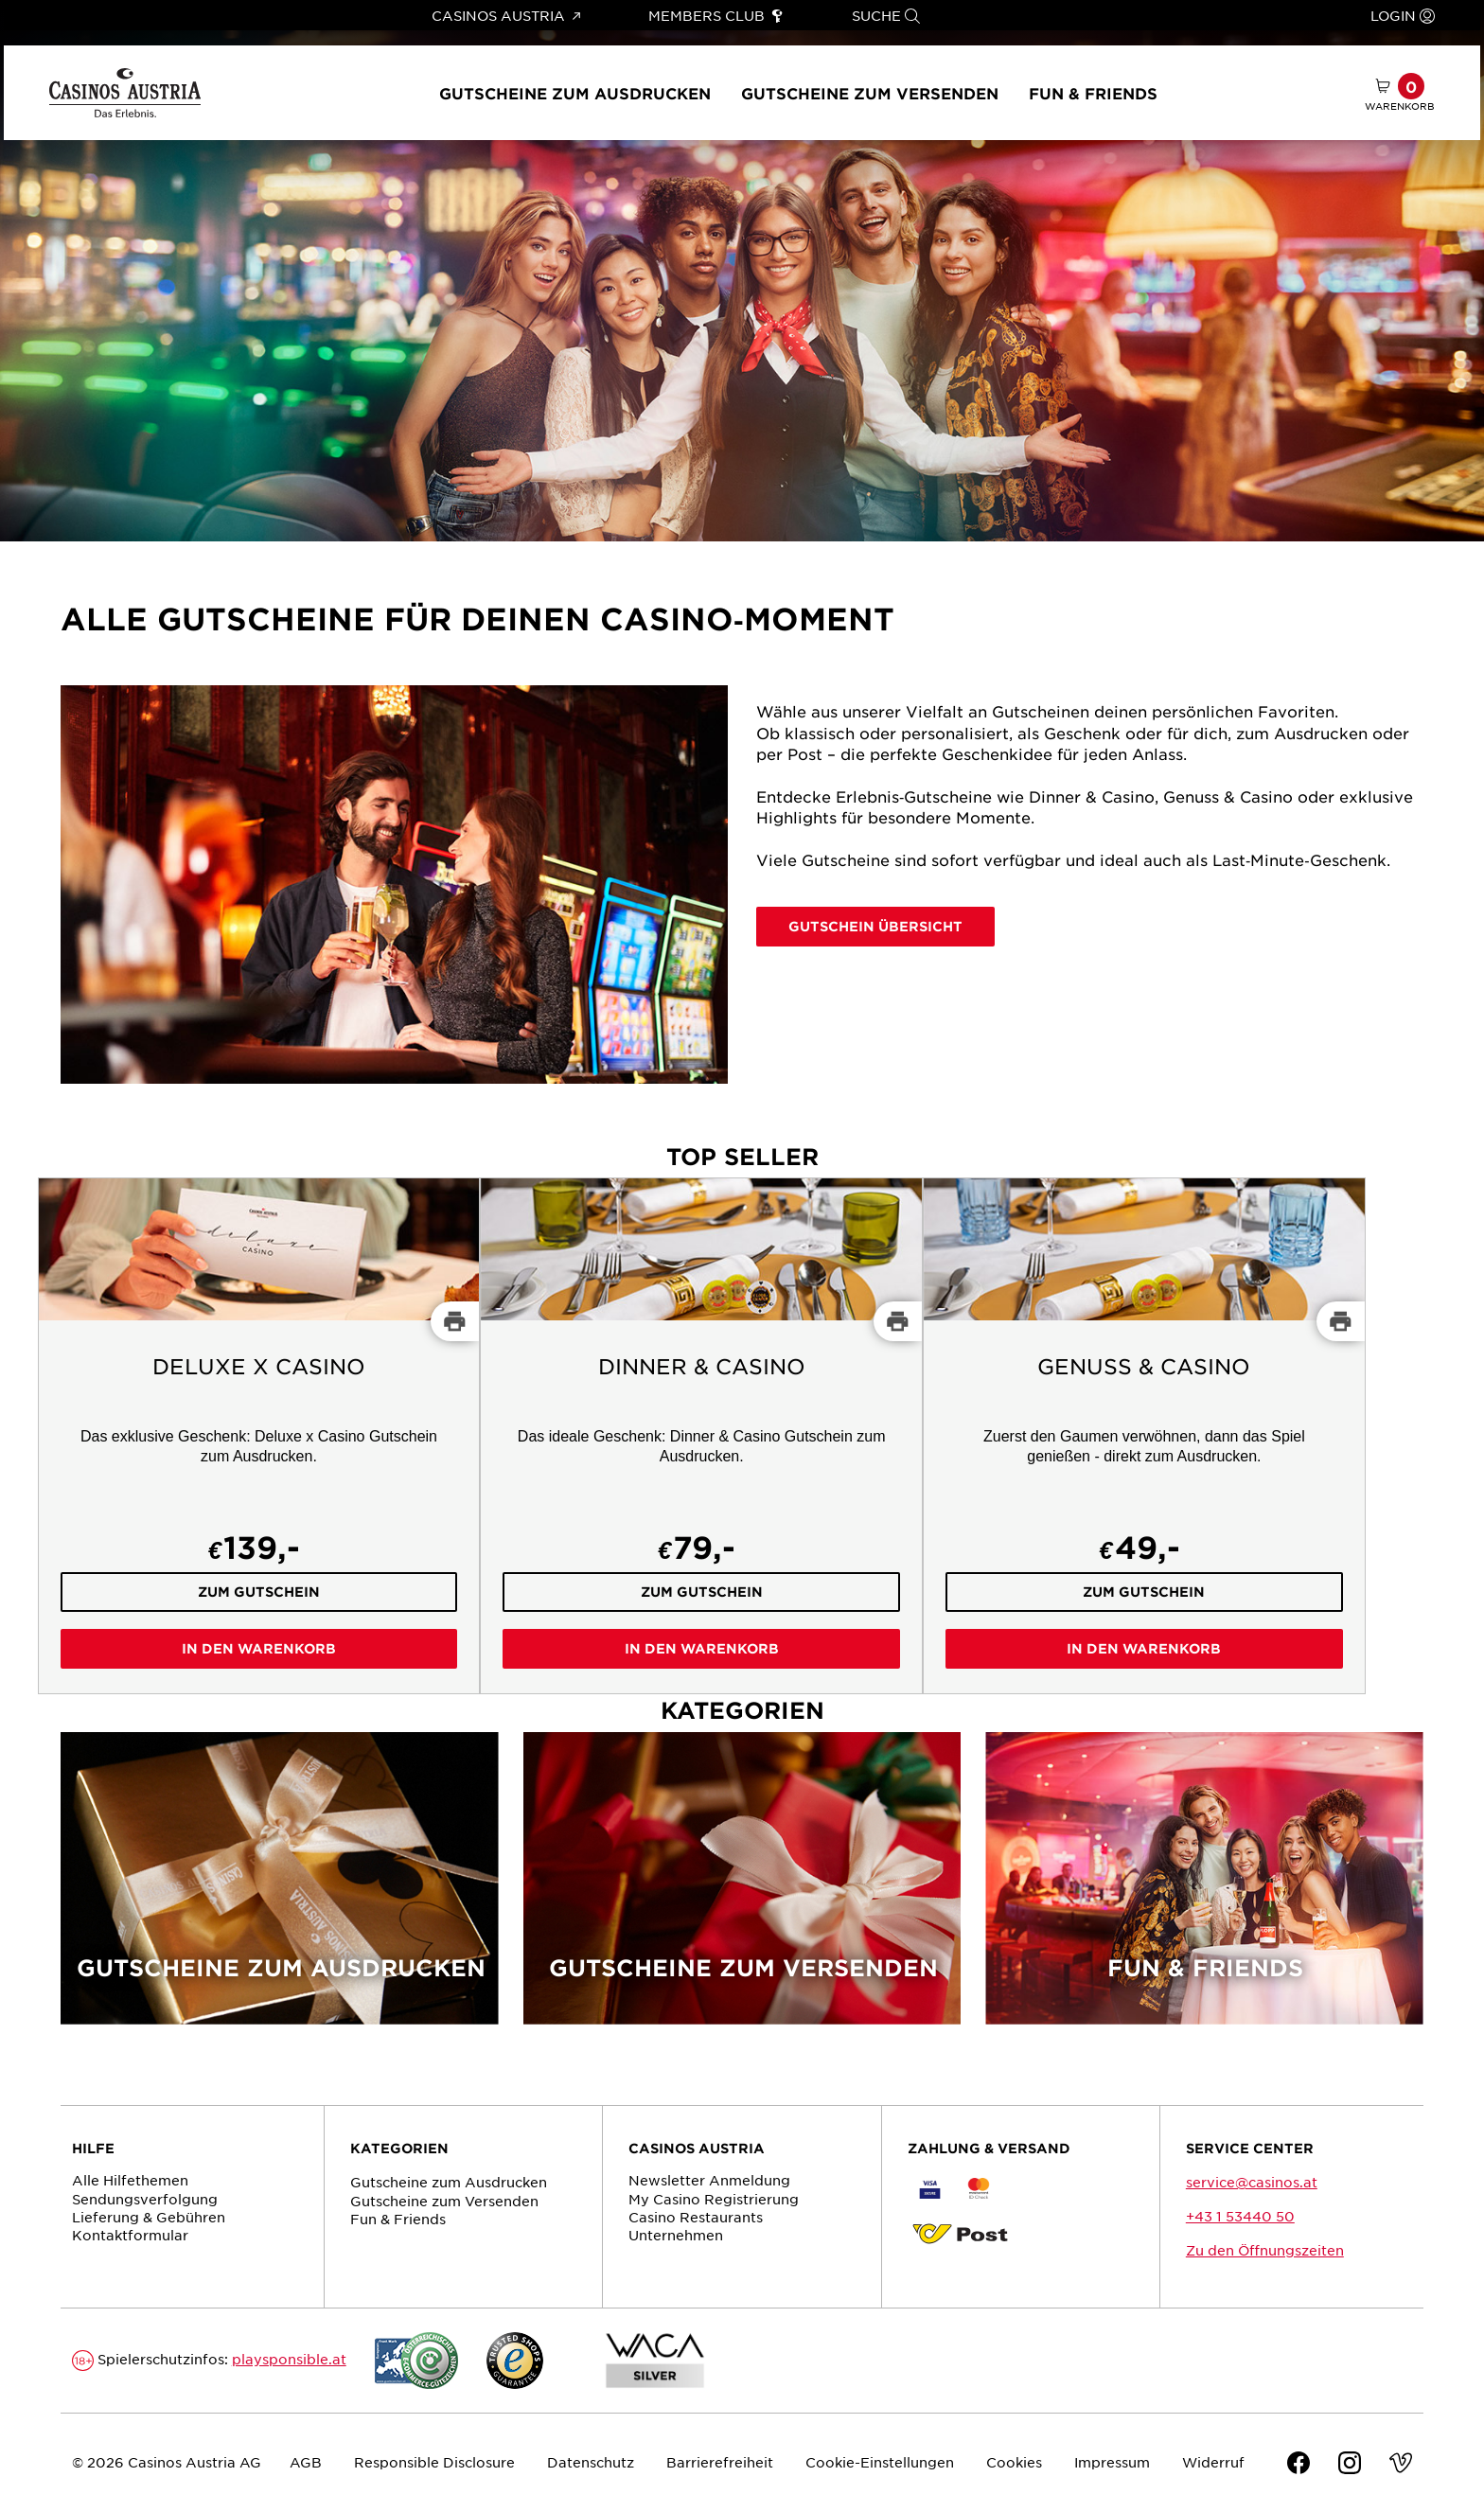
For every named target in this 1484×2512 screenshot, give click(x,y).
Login (1402, 15)
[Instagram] (1349, 2465)
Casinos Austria (505, 15)
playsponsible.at (289, 2358)
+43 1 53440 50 (1240, 2215)
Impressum (1112, 2461)
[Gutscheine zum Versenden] (742, 1890)
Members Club (716, 15)
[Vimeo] (1400, 2465)
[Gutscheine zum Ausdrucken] (279, 1890)
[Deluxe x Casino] (259, 1436)
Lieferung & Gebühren (148, 2216)
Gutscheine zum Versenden (869, 92)
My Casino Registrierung (713, 2198)
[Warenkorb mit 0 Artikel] (1400, 93)
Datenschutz (590, 2461)
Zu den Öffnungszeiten (1265, 2249)
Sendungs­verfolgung (145, 2198)
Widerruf (1213, 2461)
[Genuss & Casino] (1144, 1436)
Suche (886, 15)
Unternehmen (675, 2234)
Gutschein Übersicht (875, 926)
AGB (306, 2461)
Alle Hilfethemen (130, 2179)
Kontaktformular (130, 2234)
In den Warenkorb (259, 1648)
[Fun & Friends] (1204, 1890)
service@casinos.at (1251, 2181)
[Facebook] (1298, 2465)
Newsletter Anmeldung (709, 2179)
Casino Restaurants (695, 2216)
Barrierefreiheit (719, 2461)
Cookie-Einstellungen (879, 2461)
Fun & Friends (1093, 92)
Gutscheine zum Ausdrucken (575, 92)
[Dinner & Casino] (701, 1436)
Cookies (1014, 2461)
